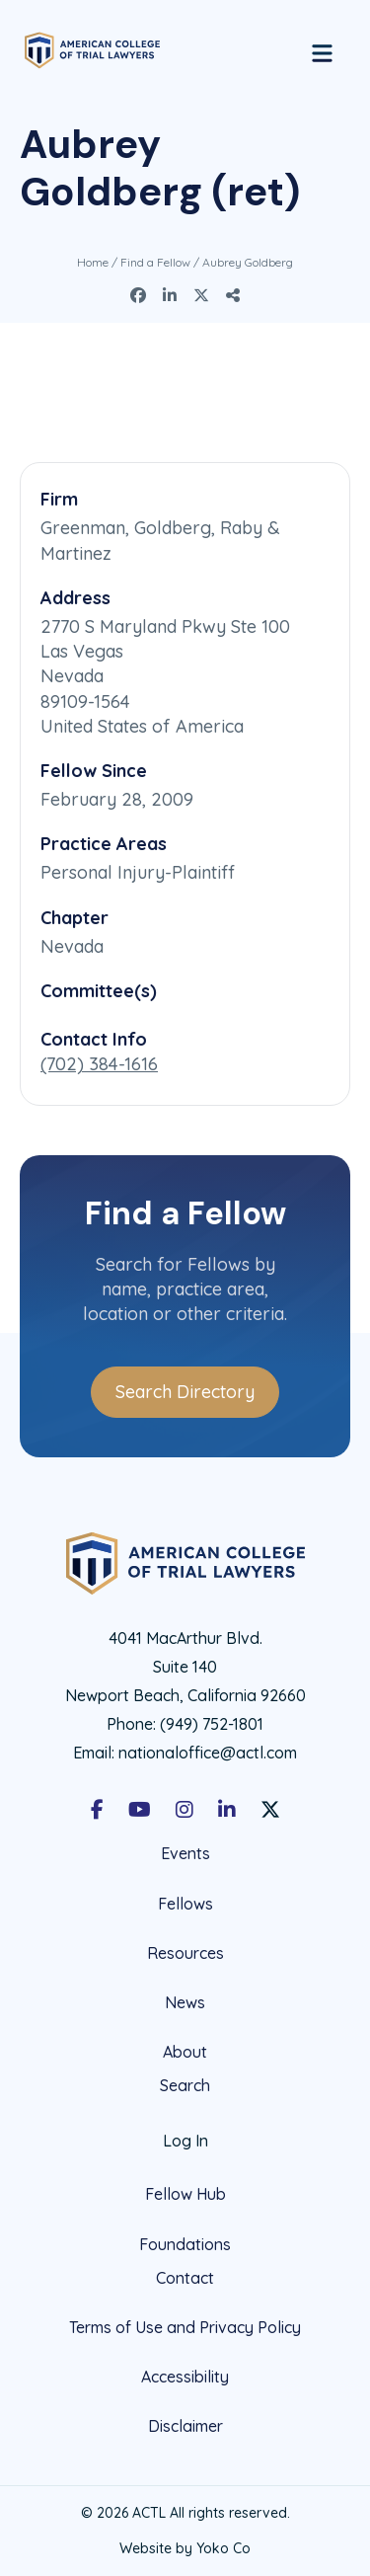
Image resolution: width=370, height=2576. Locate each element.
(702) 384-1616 (99, 1064)
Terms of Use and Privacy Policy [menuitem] (185, 2327)
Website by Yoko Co (185, 2548)
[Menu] (322, 50)
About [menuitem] (185, 2052)
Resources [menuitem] (185, 1953)
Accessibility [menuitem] (185, 2376)
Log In (185, 2140)
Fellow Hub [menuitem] (185, 2194)
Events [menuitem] (185, 1853)
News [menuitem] (185, 2002)
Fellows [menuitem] (185, 1903)
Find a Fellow (155, 262)
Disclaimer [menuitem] (185, 2426)
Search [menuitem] (185, 2085)
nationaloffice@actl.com (207, 1752)
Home (93, 262)
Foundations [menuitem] (185, 2244)
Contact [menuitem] (185, 2278)
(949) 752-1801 (211, 1724)
